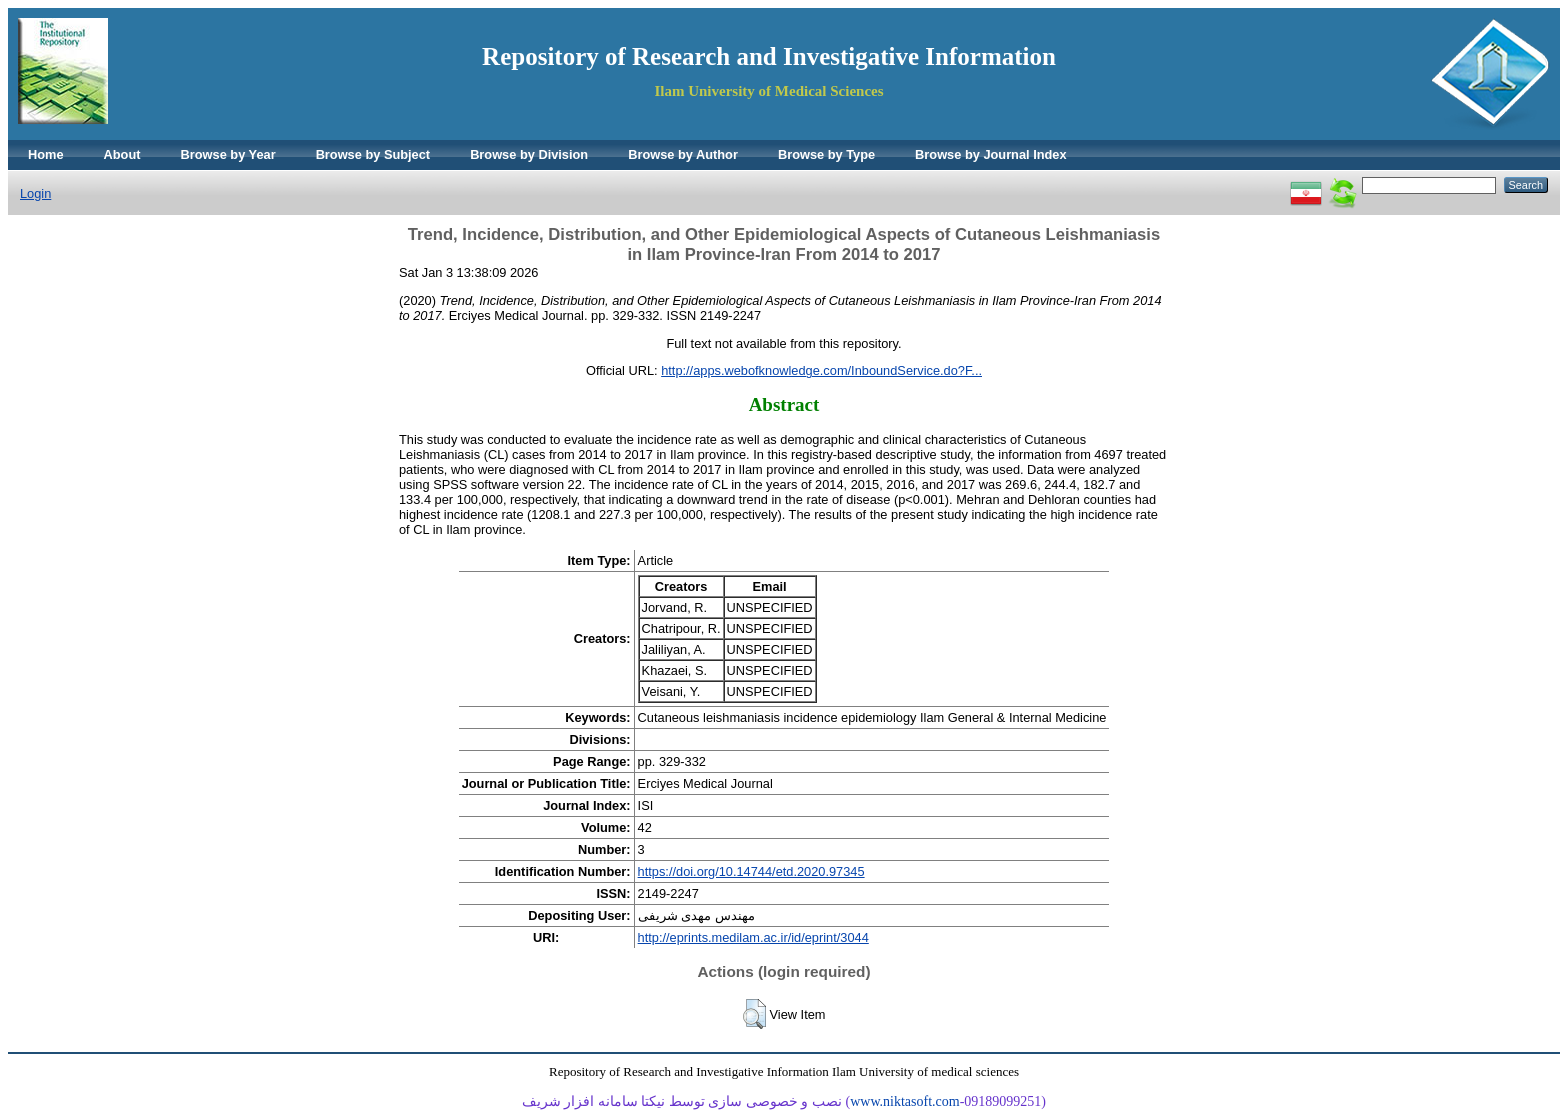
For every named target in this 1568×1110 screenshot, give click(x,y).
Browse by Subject (373, 154)
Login (35, 193)
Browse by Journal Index (990, 154)
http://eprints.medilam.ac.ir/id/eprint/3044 (753, 937)
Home (46, 154)
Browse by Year (228, 154)
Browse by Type (826, 154)
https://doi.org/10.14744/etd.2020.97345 (751, 871)
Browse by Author (683, 154)
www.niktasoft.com (905, 1101)
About (122, 154)
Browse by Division (529, 154)
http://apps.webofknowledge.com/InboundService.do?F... (821, 370)
